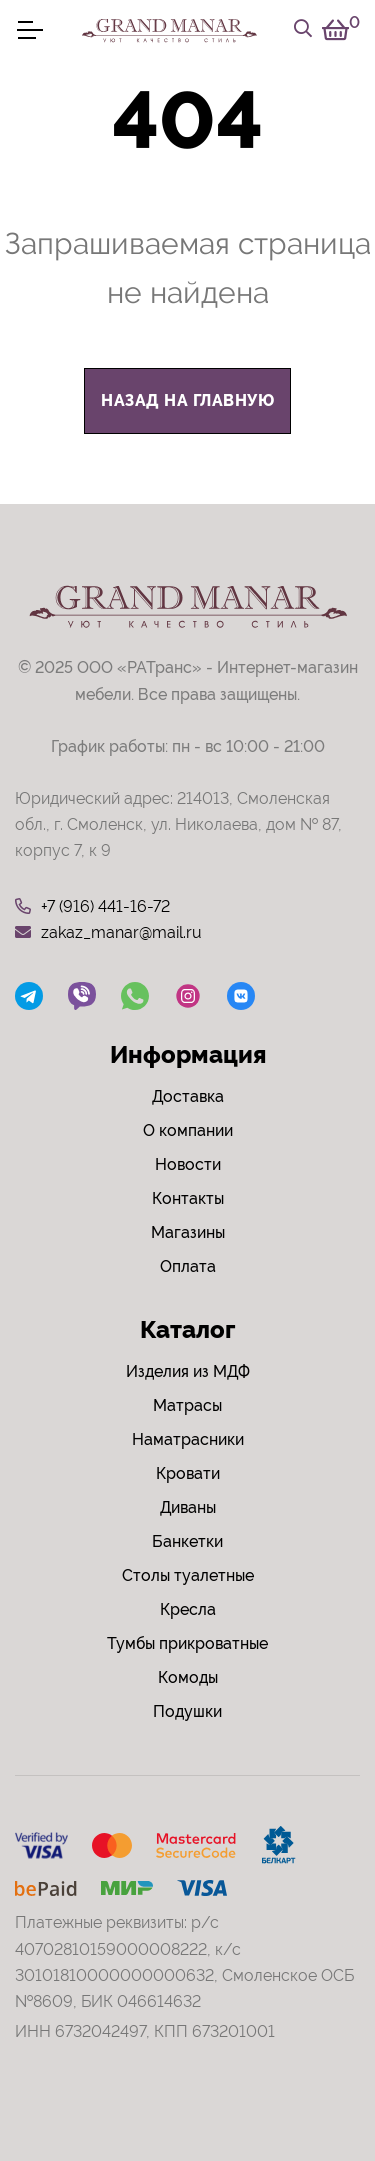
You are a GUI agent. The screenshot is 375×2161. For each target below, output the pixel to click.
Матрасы (187, 1405)
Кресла (188, 1609)
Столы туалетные (188, 1575)
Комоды (188, 1677)
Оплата (188, 1266)
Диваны (188, 1507)
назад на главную (187, 400)
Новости (188, 1164)
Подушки (187, 1711)
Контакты (188, 1198)
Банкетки (187, 1541)
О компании (188, 1130)
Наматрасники (188, 1439)
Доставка (188, 1096)
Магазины (188, 1232)
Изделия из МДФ (188, 1371)
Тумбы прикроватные (187, 1643)
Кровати (188, 1473)
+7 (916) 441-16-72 (92, 907)
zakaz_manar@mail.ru (108, 933)
